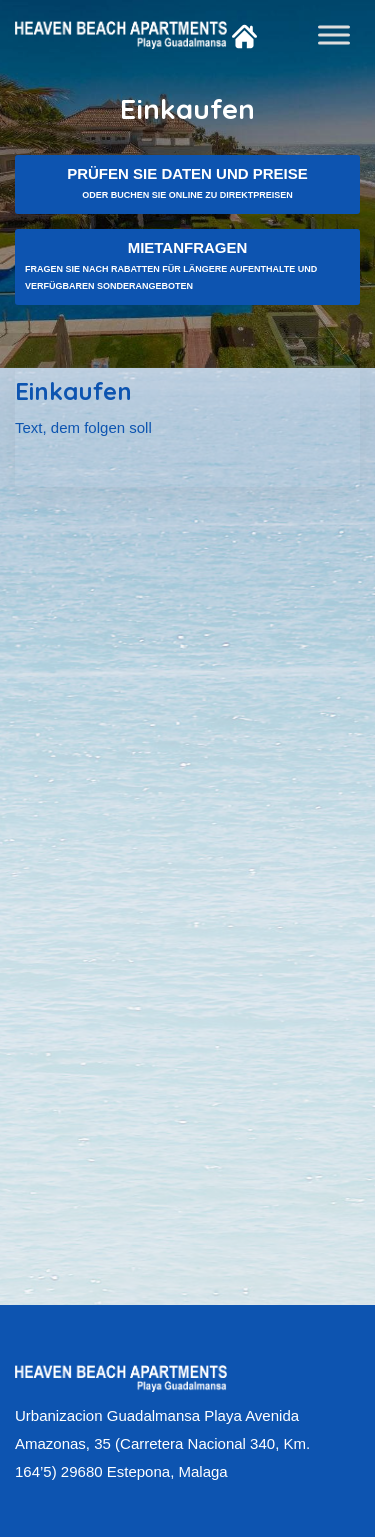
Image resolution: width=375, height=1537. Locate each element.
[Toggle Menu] (334, 34)
